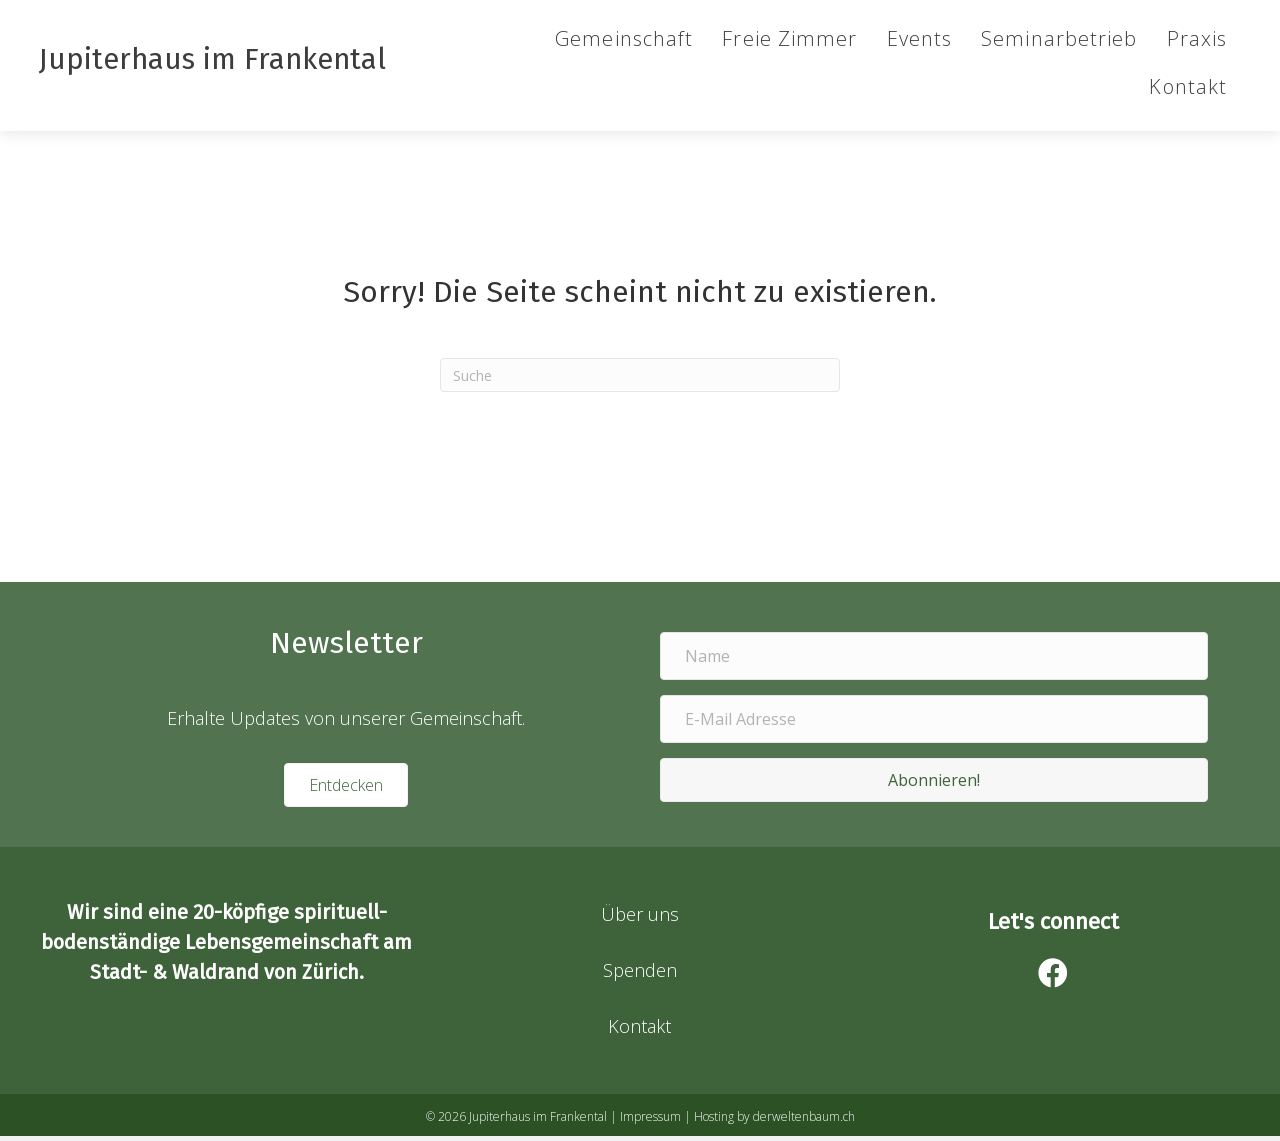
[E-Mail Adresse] (934, 724)
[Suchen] (640, 380)
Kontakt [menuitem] (1187, 91)
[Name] (934, 661)
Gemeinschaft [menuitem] (623, 43)
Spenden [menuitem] (640, 975)
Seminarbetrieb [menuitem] (1058, 43)
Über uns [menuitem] (640, 919)
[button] (934, 785)
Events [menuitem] (918, 43)
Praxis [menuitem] (1195, 43)
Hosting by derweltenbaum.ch (774, 1121)
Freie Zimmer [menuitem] (788, 43)
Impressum (650, 1121)
